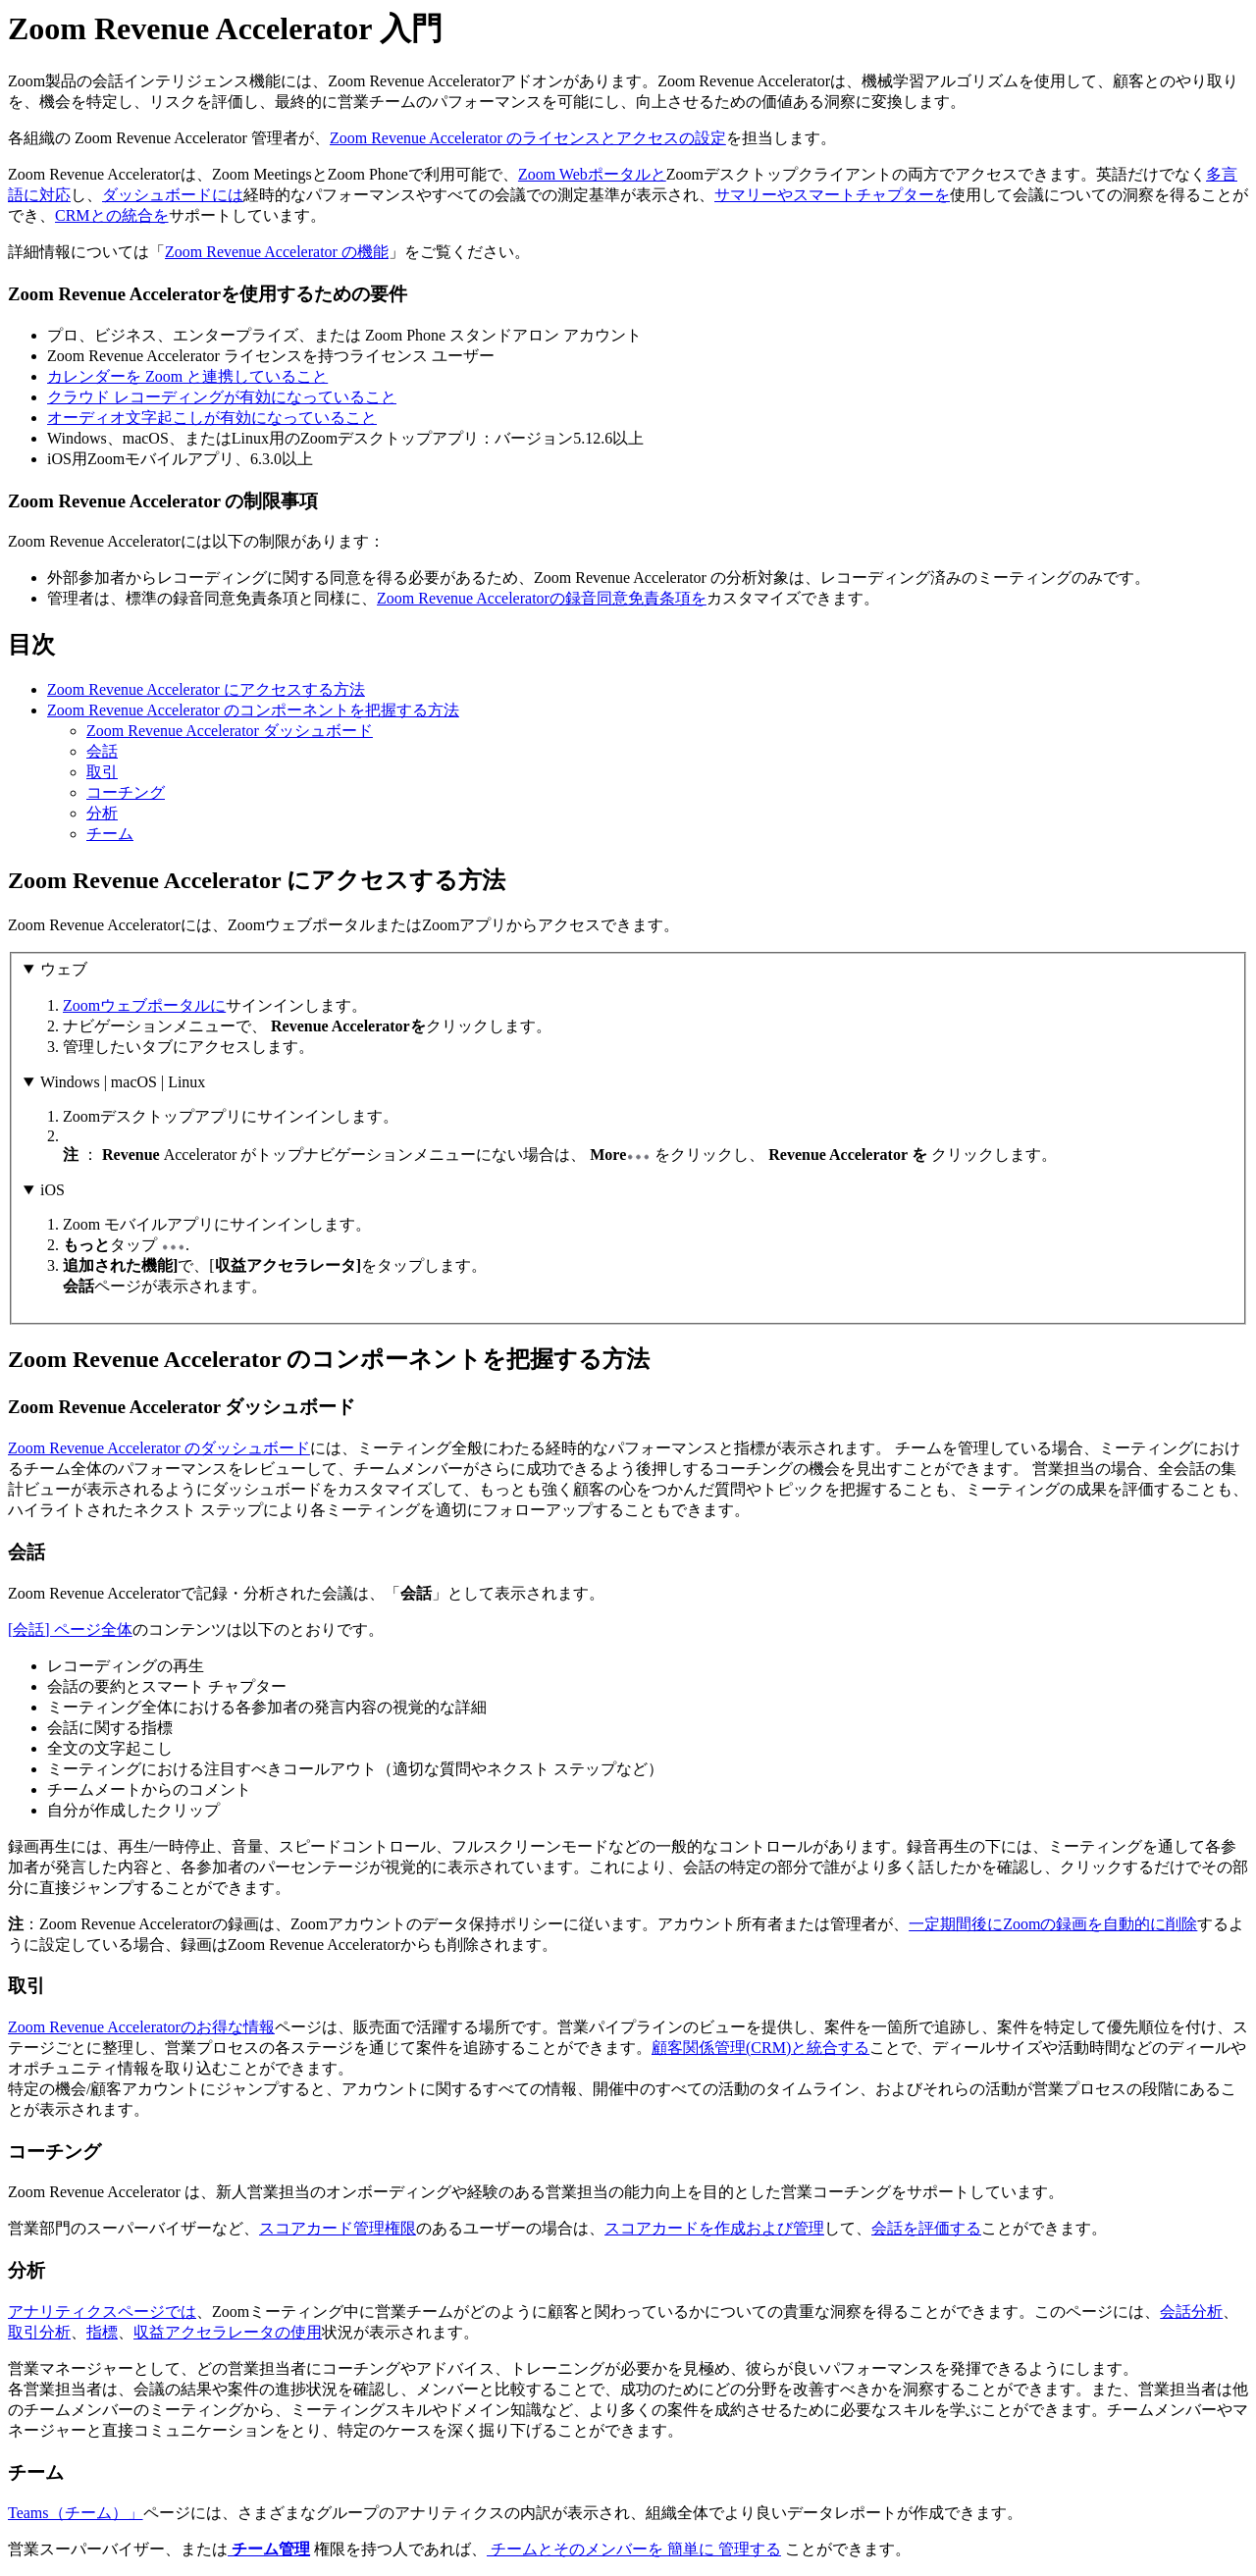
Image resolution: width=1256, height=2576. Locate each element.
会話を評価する (926, 2228)
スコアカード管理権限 (337, 2228)
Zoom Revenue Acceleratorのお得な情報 (141, 2027)
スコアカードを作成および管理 (714, 2228)
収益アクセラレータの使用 (227, 2332)
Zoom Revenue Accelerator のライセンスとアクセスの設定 (528, 138)
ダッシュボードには (172, 194)
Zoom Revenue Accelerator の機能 (277, 251)
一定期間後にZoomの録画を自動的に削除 (1053, 1924)
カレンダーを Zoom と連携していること (187, 376)
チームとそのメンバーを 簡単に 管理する (634, 2549)
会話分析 (1191, 2311)
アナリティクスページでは (102, 2311)
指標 (102, 2332)
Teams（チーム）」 (75, 2512)
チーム (109, 833)
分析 (102, 813)
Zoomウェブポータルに (144, 1005)
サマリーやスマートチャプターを (832, 194)
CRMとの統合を (112, 215)
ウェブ (63, 969)
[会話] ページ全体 (70, 1629)
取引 (102, 771)
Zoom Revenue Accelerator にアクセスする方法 (206, 689)
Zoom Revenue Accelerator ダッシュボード (229, 730)
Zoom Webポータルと (592, 174)
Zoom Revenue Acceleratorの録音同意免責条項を (541, 598)
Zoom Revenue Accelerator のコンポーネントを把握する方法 (253, 710)
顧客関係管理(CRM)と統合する (760, 2047)
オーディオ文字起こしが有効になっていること (212, 417)
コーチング (125, 792)
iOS (52, 1190)
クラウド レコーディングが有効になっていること (221, 397)
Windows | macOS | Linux (122, 1082)
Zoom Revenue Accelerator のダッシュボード (159, 1448)
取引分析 (39, 2332)
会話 (102, 751)
